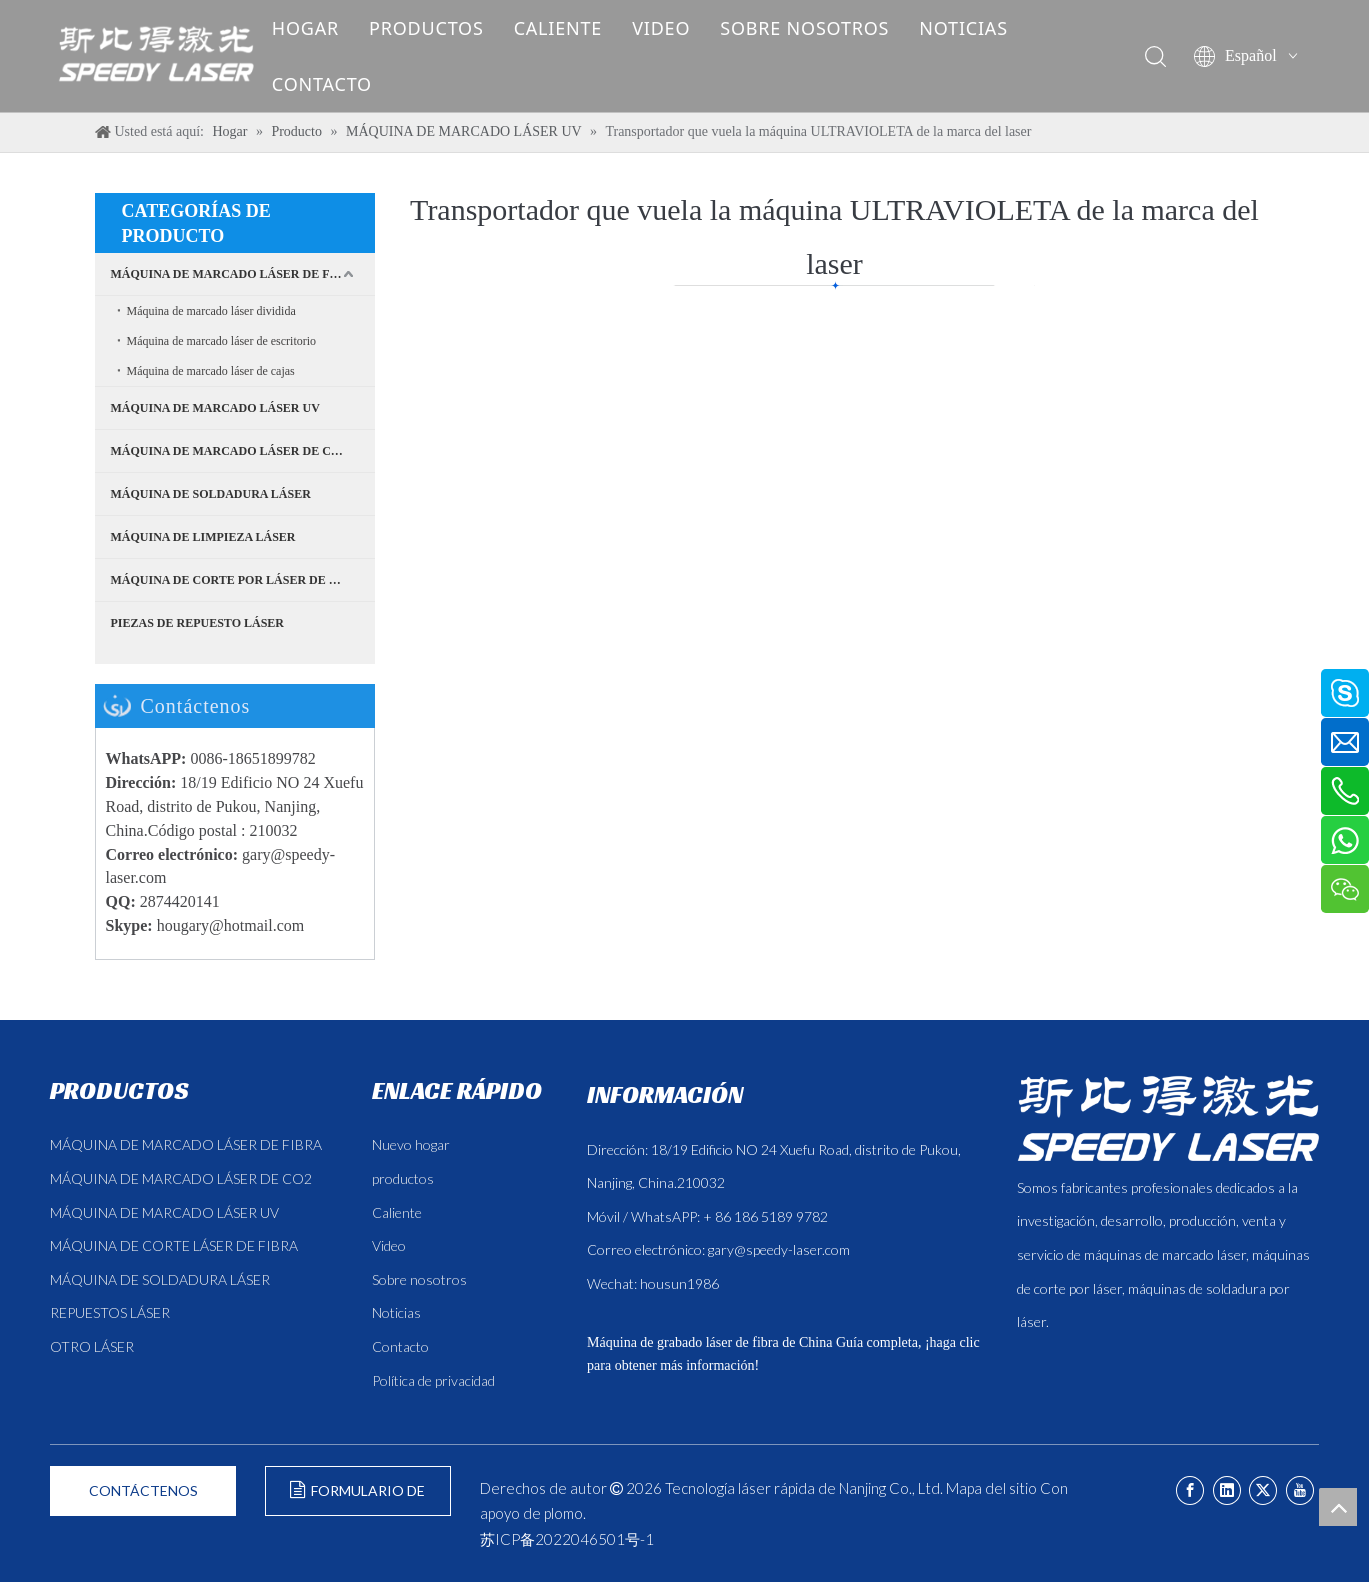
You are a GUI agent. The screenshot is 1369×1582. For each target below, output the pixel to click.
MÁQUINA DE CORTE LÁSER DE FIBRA (174, 1245)
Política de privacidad (433, 1380)
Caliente (397, 1212)
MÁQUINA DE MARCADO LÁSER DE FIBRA (235, 274)
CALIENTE (573, 28)
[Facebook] (1190, 1490)
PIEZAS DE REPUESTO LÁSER (198, 623)
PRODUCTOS (441, 28)
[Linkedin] (1227, 1490)
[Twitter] (1263, 1490)
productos (403, 1178)
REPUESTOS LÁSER (110, 1312)
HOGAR (320, 28)
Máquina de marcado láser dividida (211, 311)
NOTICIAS (978, 28)
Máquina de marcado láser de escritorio (222, 341)
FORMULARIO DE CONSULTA (357, 1498)
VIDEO (676, 28)
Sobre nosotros (419, 1279)
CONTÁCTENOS (143, 1490)
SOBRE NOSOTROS (819, 28)
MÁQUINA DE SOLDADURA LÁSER (211, 494)
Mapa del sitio (991, 1488)
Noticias (396, 1312)
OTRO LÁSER (92, 1346)
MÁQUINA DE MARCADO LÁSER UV (215, 408)
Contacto (400, 1346)
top (1338, 1507)
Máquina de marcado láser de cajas (211, 371)
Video (389, 1245)
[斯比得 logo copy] (1168, 1118)
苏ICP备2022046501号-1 (567, 1539)
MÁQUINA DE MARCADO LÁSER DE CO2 (229, 451)
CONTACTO (337, 84)
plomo (563, 1513)
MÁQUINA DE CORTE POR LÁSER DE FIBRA (239, 580)
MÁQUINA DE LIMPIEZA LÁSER (203, 537)
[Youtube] (1300, 1490)
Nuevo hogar (411, 1144)
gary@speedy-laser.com (779, 1249)
